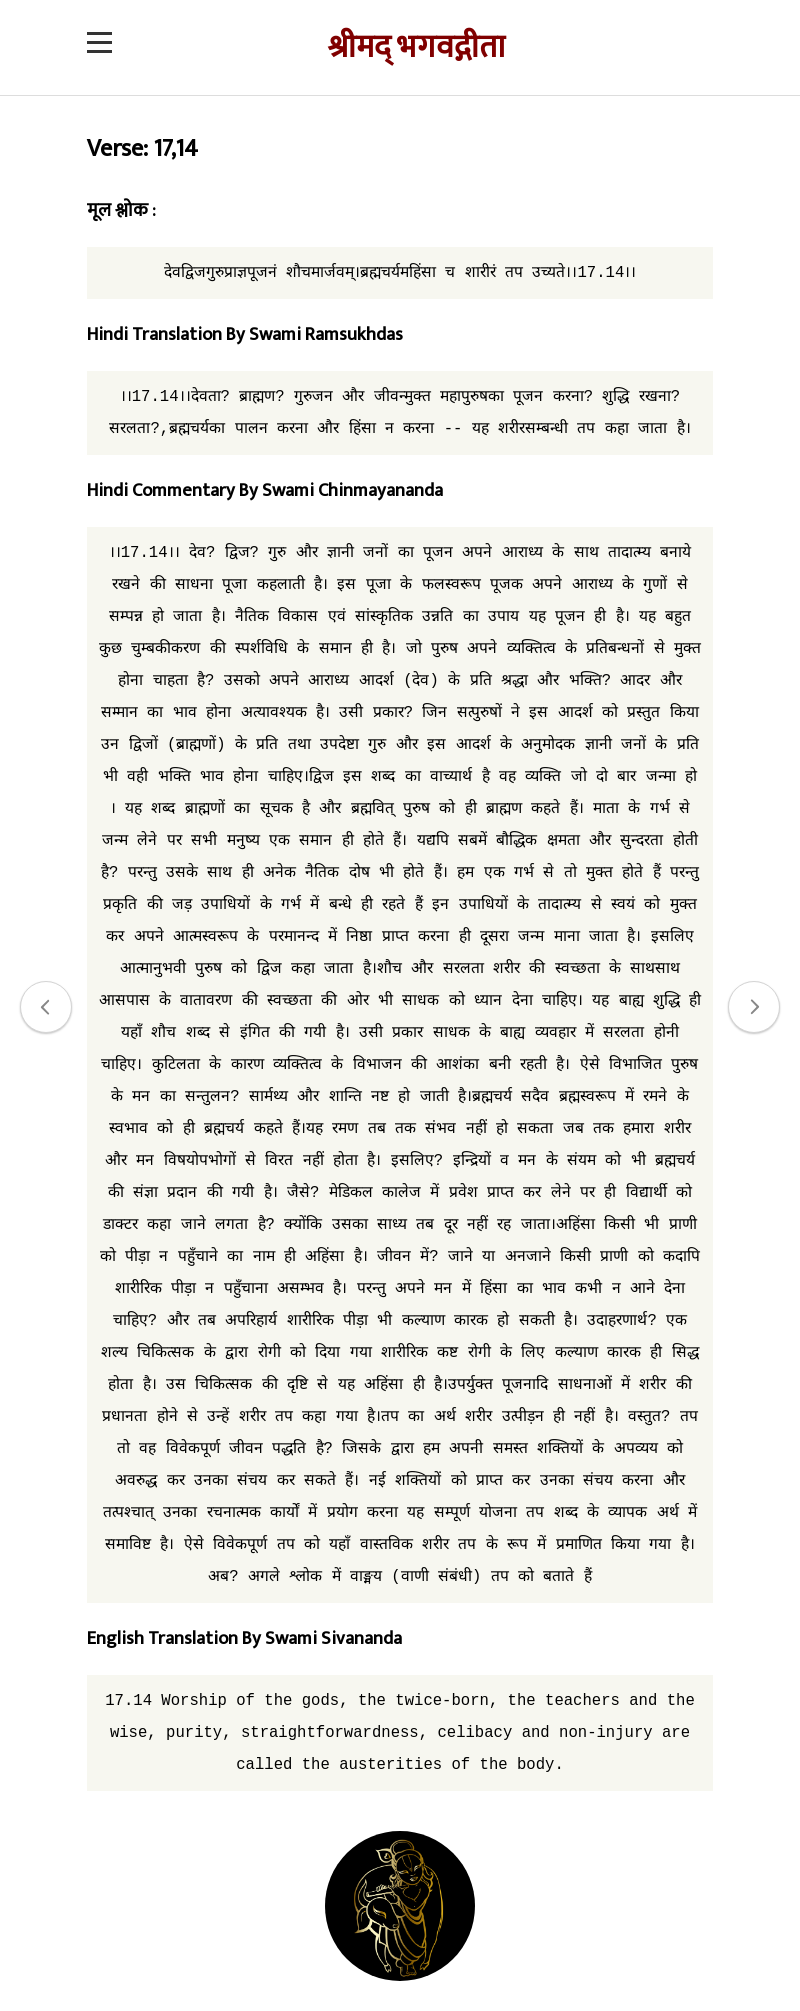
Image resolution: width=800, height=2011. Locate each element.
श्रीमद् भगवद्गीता (416, 47)
